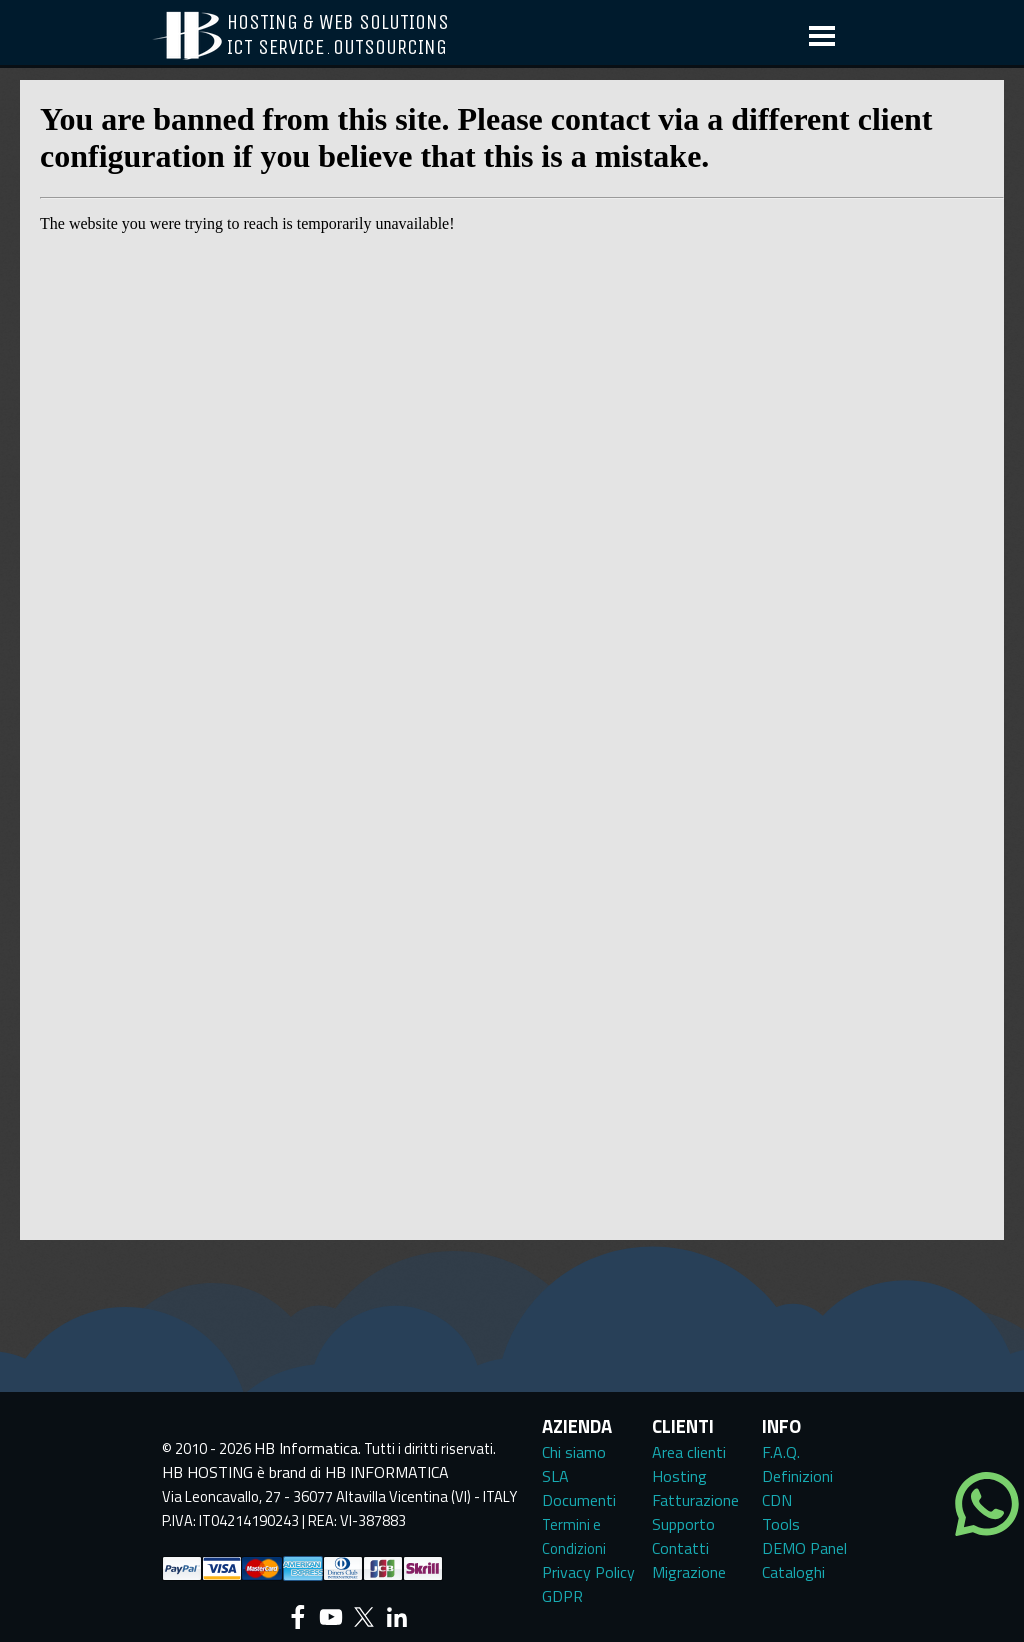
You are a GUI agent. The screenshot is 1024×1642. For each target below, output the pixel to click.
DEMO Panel (804, 1548)
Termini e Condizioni (574, 1536)
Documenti (579, 1500)
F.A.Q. (781, 1452)
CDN (777, 1500)
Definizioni (797, 1476)
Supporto (683, 1524)
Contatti (680, 1548)
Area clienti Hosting (689, 1464)
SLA (555, 1476)
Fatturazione (695, 1500)
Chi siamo (574, 1452)
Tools (781, 1524)
